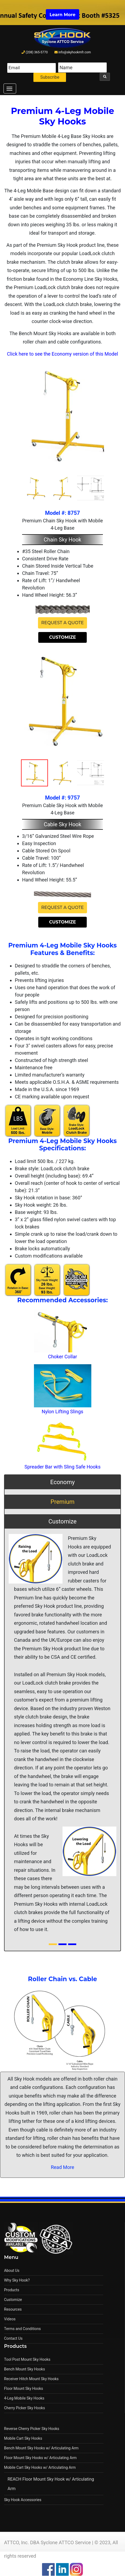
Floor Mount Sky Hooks (23, 2388)
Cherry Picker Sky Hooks (24, 2408)
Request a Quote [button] (62, 622)
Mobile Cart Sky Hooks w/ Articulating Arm (40, 2467)
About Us (11, 2270)
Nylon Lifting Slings (62, 1411)
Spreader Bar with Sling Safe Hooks (62, 1467)
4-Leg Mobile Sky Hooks (24, 2398)
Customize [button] (62, 637)
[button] (13, 1712)
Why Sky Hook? (17, 2280)
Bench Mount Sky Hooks (24, 2369)
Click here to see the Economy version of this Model (62, 354)
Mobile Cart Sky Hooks (23, 2438)
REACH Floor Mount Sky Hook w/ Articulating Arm (51, 2484)
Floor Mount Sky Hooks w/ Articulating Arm (40, 2458)
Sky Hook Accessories (22, 2500)
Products (11, 2290)
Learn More (62, 14)
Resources (13, 2309)
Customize (13, 2299)
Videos (10, 2319)
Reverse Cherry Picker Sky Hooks (31, 2428)
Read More (62, 2167)
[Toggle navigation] (10, 88)
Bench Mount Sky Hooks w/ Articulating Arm (41, 2448)
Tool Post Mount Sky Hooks (27, 2359)
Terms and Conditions (22, 2329)
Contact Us (13, 2338)
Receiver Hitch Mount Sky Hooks (31, 2379)
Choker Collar (62, 1356)
